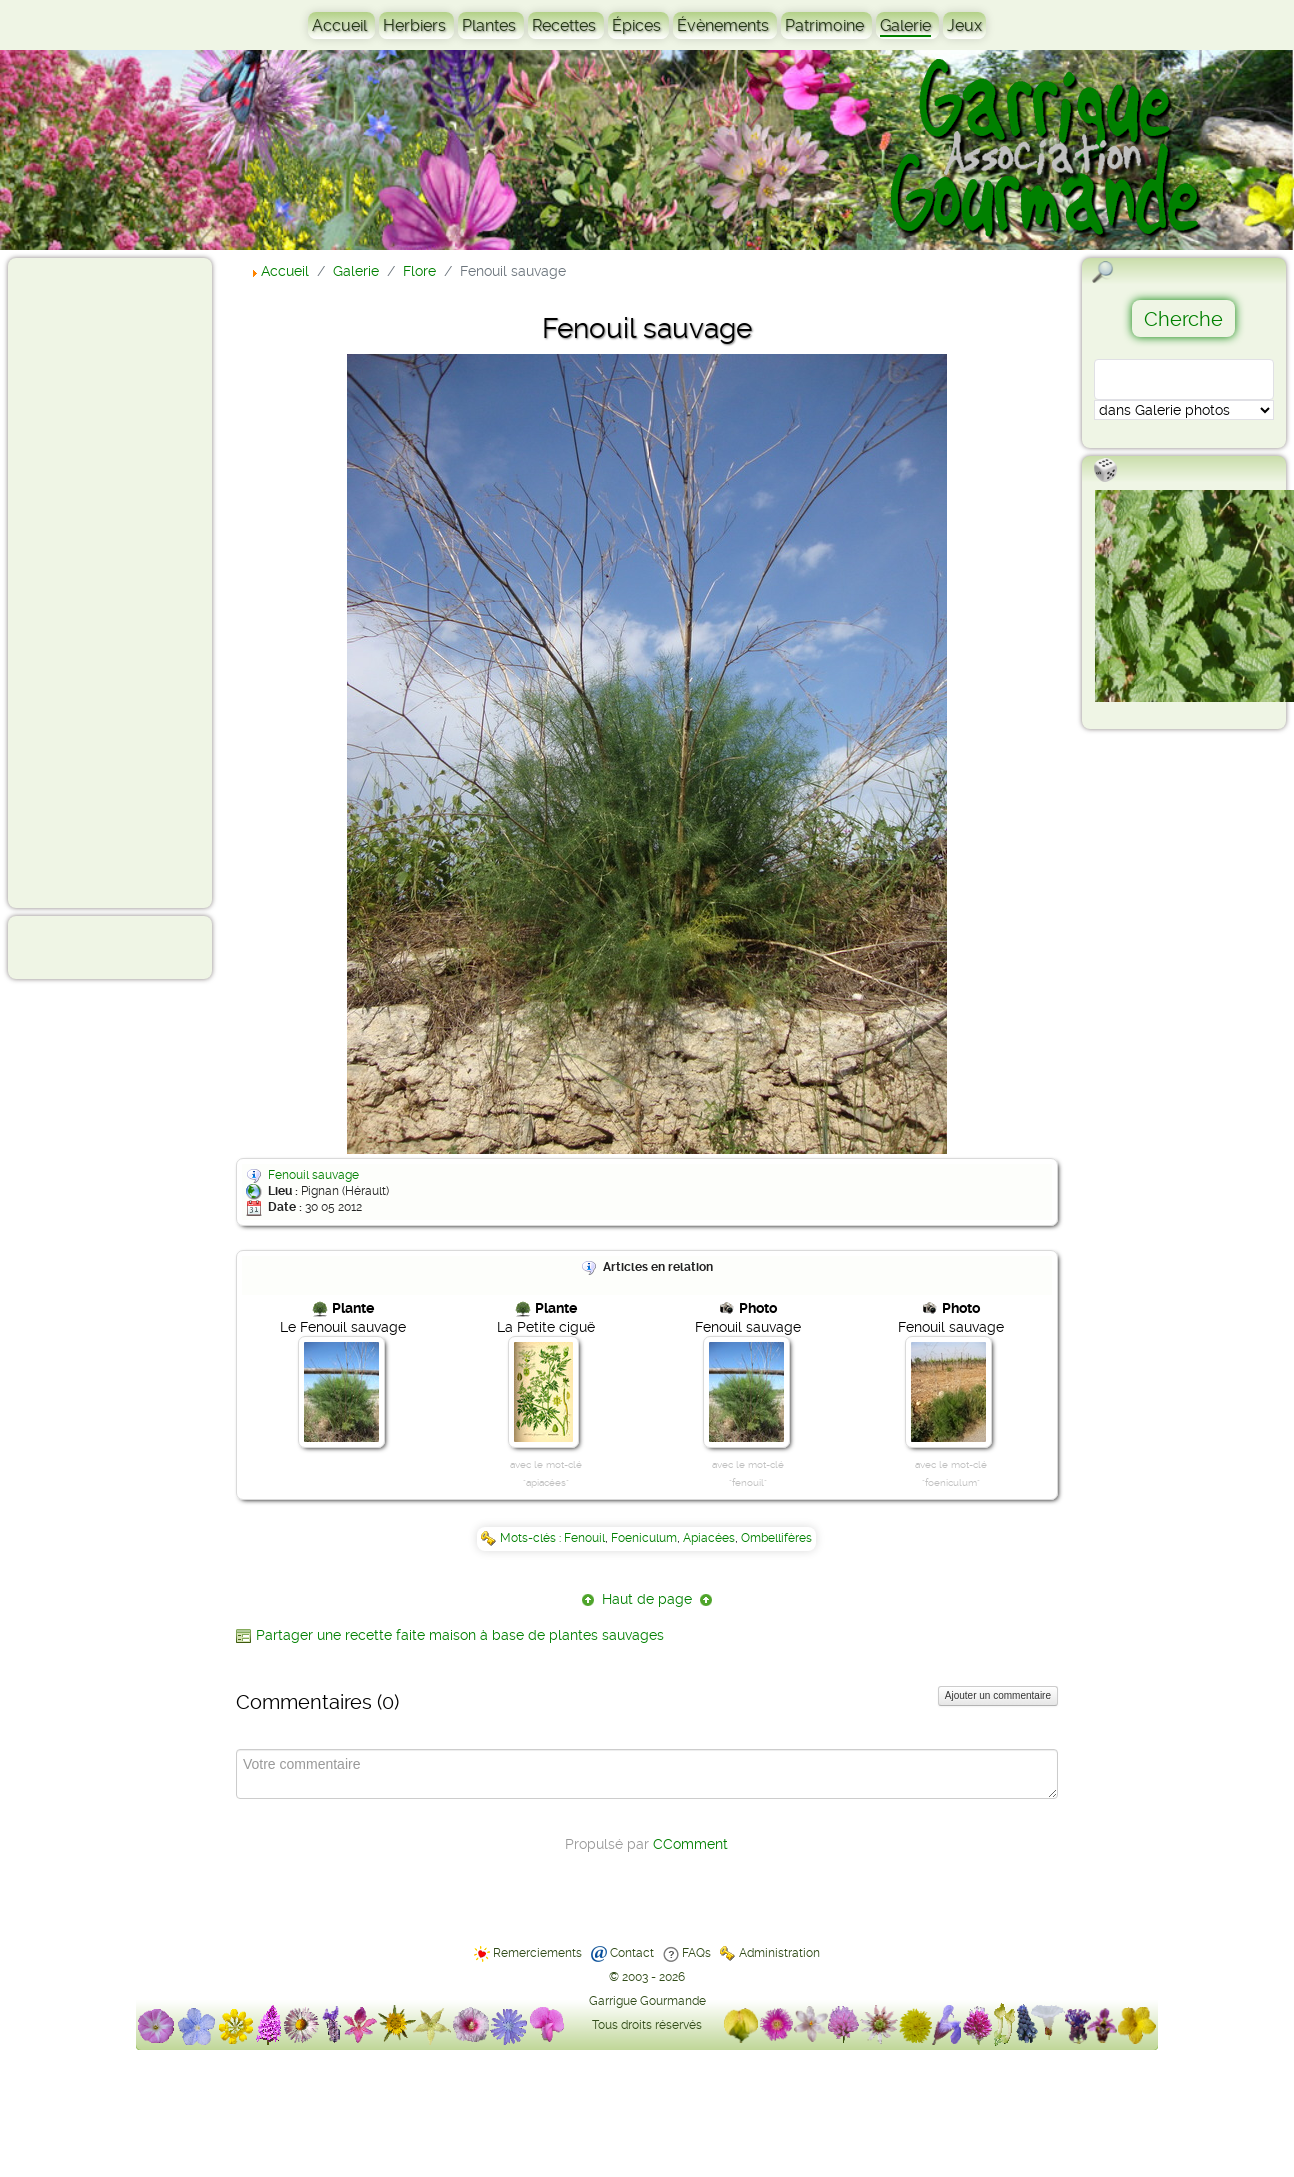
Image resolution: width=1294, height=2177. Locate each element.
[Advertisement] (96, 582)
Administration (779, 1953)
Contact (632, 1953)
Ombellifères (776, 1538)
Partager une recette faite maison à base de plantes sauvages (460, 1635)
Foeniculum (644, 1538)
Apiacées (709, 1538)
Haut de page (647, 1599)
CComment (690, 1844)
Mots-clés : (532, 1538)
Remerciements (537, 1953)
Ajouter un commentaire (998, 1695)
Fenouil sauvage (313, 1175)
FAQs (696, 1953)
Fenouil (584, 1538)
